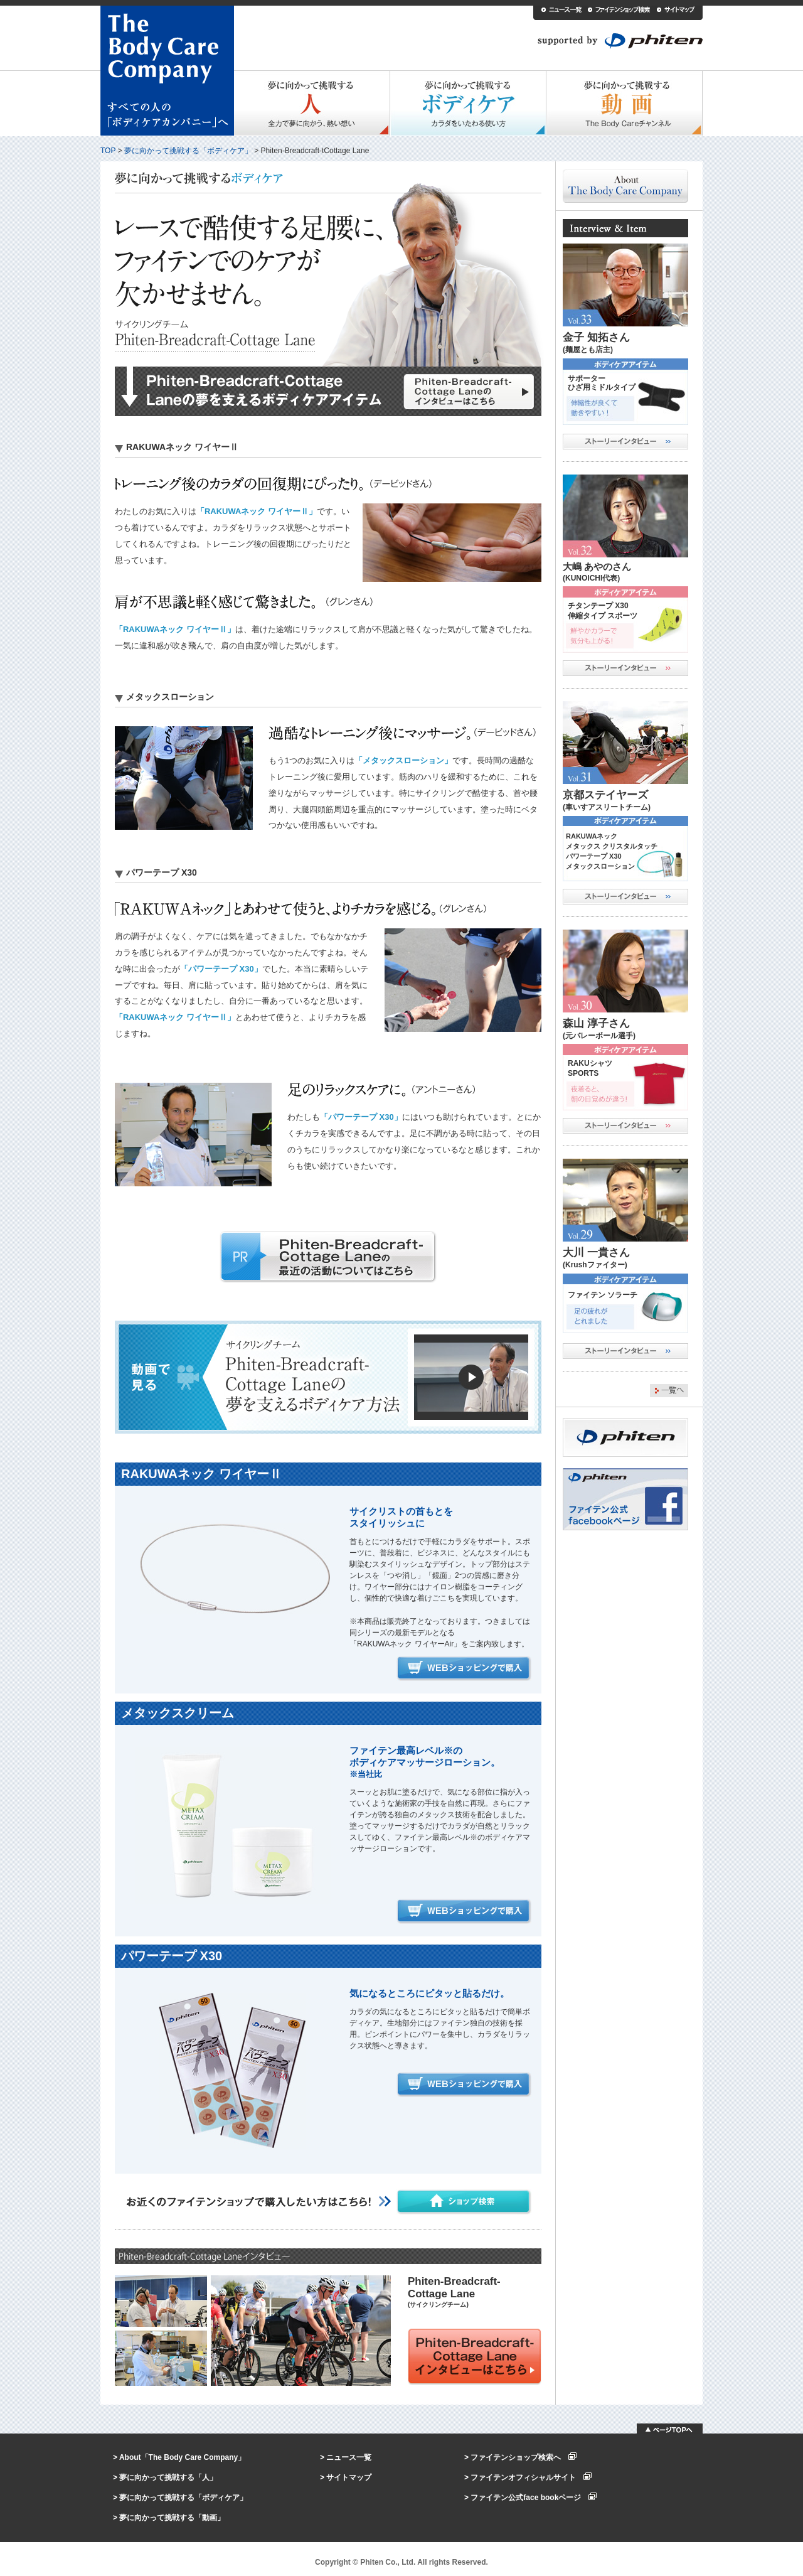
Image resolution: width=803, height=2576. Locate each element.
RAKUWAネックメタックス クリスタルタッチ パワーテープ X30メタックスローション (611, 851)
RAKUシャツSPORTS (590, 1068)
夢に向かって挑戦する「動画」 (172, 2517)
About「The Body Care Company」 (182, 2457)
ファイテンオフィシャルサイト (531, 2477)
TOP (107, 150)
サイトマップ (348, 2477)
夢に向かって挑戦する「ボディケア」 (188, 150)
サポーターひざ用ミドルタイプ (601, 383)
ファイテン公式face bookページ (534, 2497)
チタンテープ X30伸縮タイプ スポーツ (602, 610)
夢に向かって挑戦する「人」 (168, 2477)
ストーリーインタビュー (625, 441)
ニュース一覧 (348, 2457)
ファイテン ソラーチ (602, 1295)
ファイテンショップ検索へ (524, 2457)
